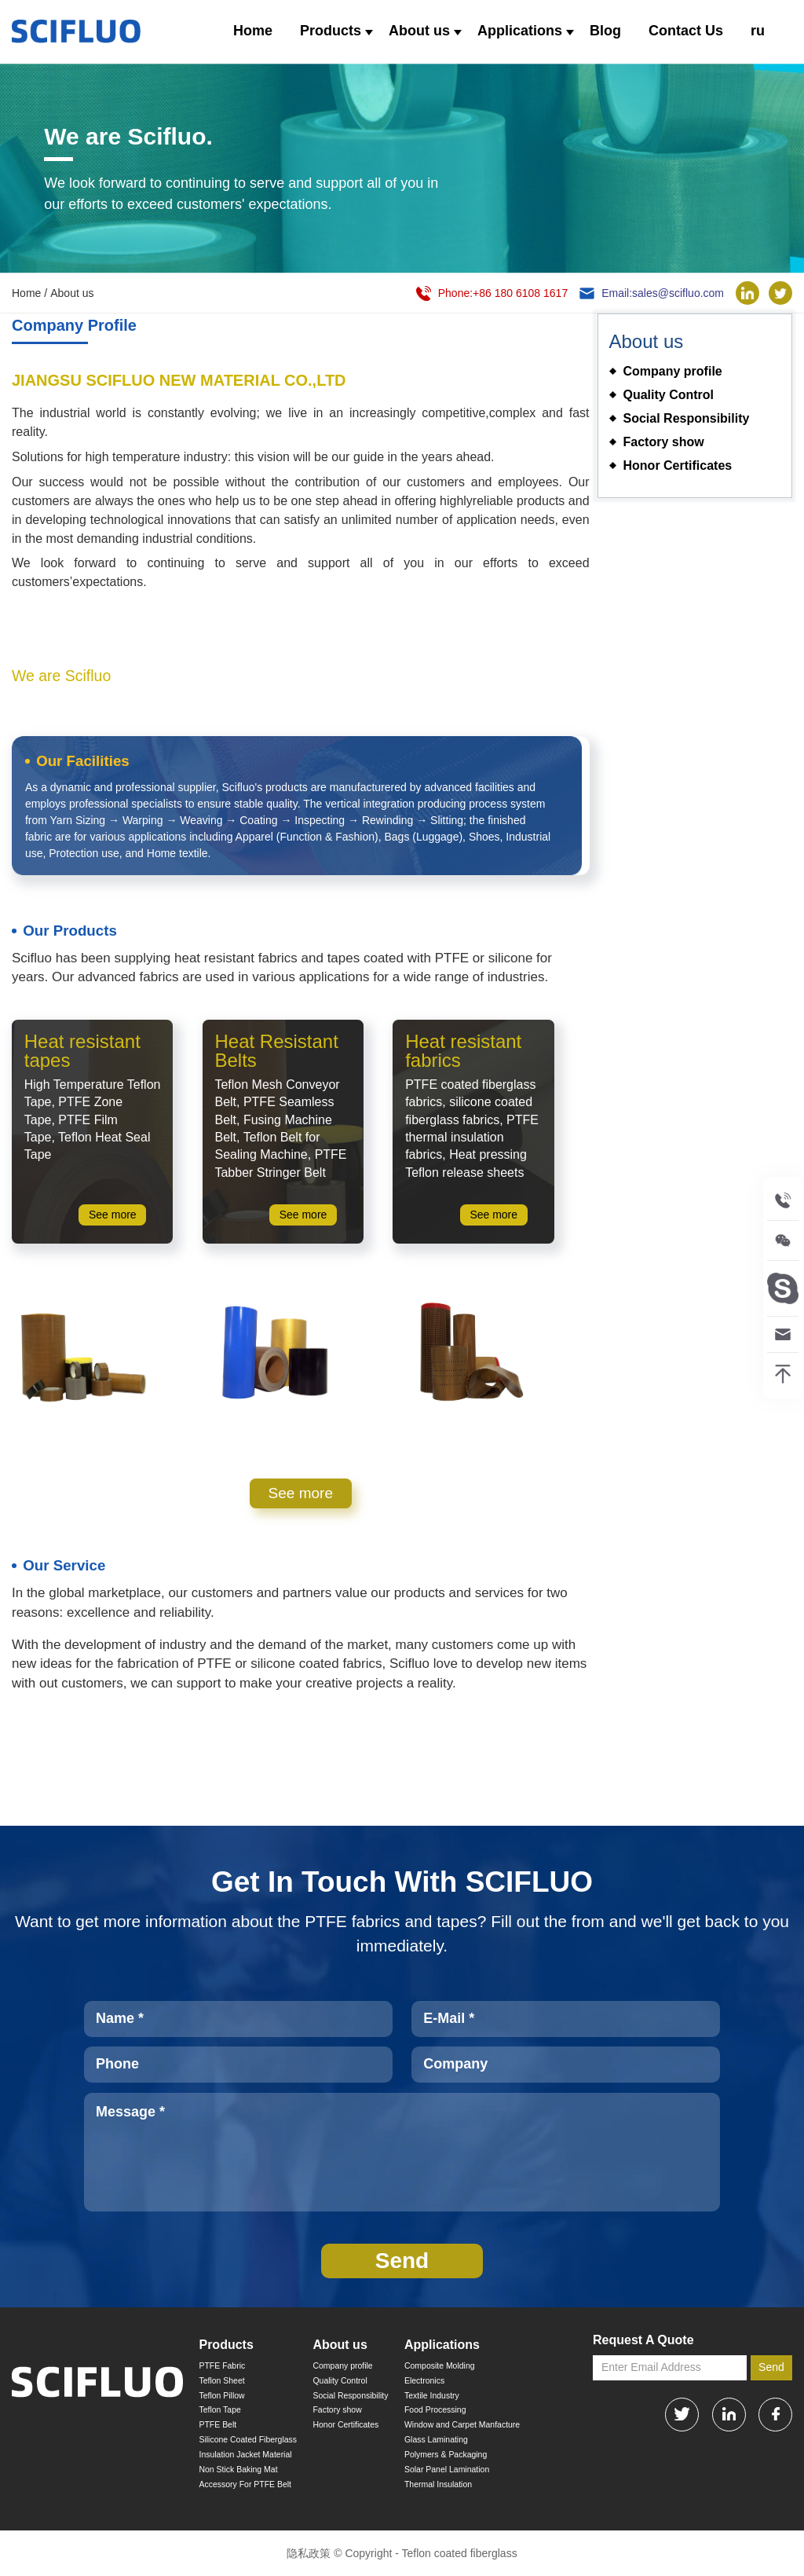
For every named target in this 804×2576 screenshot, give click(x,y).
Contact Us (686, 30)
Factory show (336, 2410)
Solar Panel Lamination (446, 2469)
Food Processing (435, 2410)
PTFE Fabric (222, 2366)
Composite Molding (439, 2366)
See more (301, 1493)
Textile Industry (431, 2395)
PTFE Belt (217, 2424)
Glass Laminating (436, 2439)
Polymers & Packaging (445, 2454)
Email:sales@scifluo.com (662, 293)
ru (758, 30)
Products (330, 30)
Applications (519, 30)
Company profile (342, 2366)
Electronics (424, 2380)
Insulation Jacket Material (245, 2454)
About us (419, 30)
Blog (605, 30)
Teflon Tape (219, 2410)
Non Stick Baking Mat (238, 2469)
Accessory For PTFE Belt (245, 2484)
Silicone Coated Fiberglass (248, 2439)
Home (252, 30)
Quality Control (339, 2380)
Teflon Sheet (221, 2380)
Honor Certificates (345, 2424)
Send (771, 2367)
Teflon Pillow (221, 2395)
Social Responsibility (350, 2395)
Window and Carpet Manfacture (462, 2424)
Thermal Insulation (438, 2484)
